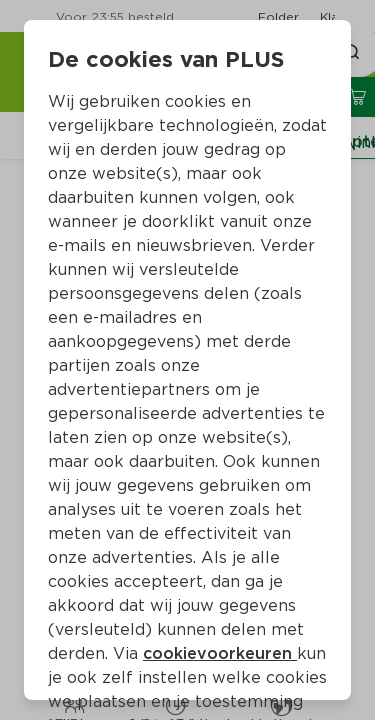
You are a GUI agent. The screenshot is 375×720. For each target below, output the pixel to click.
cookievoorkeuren (220, 653)
